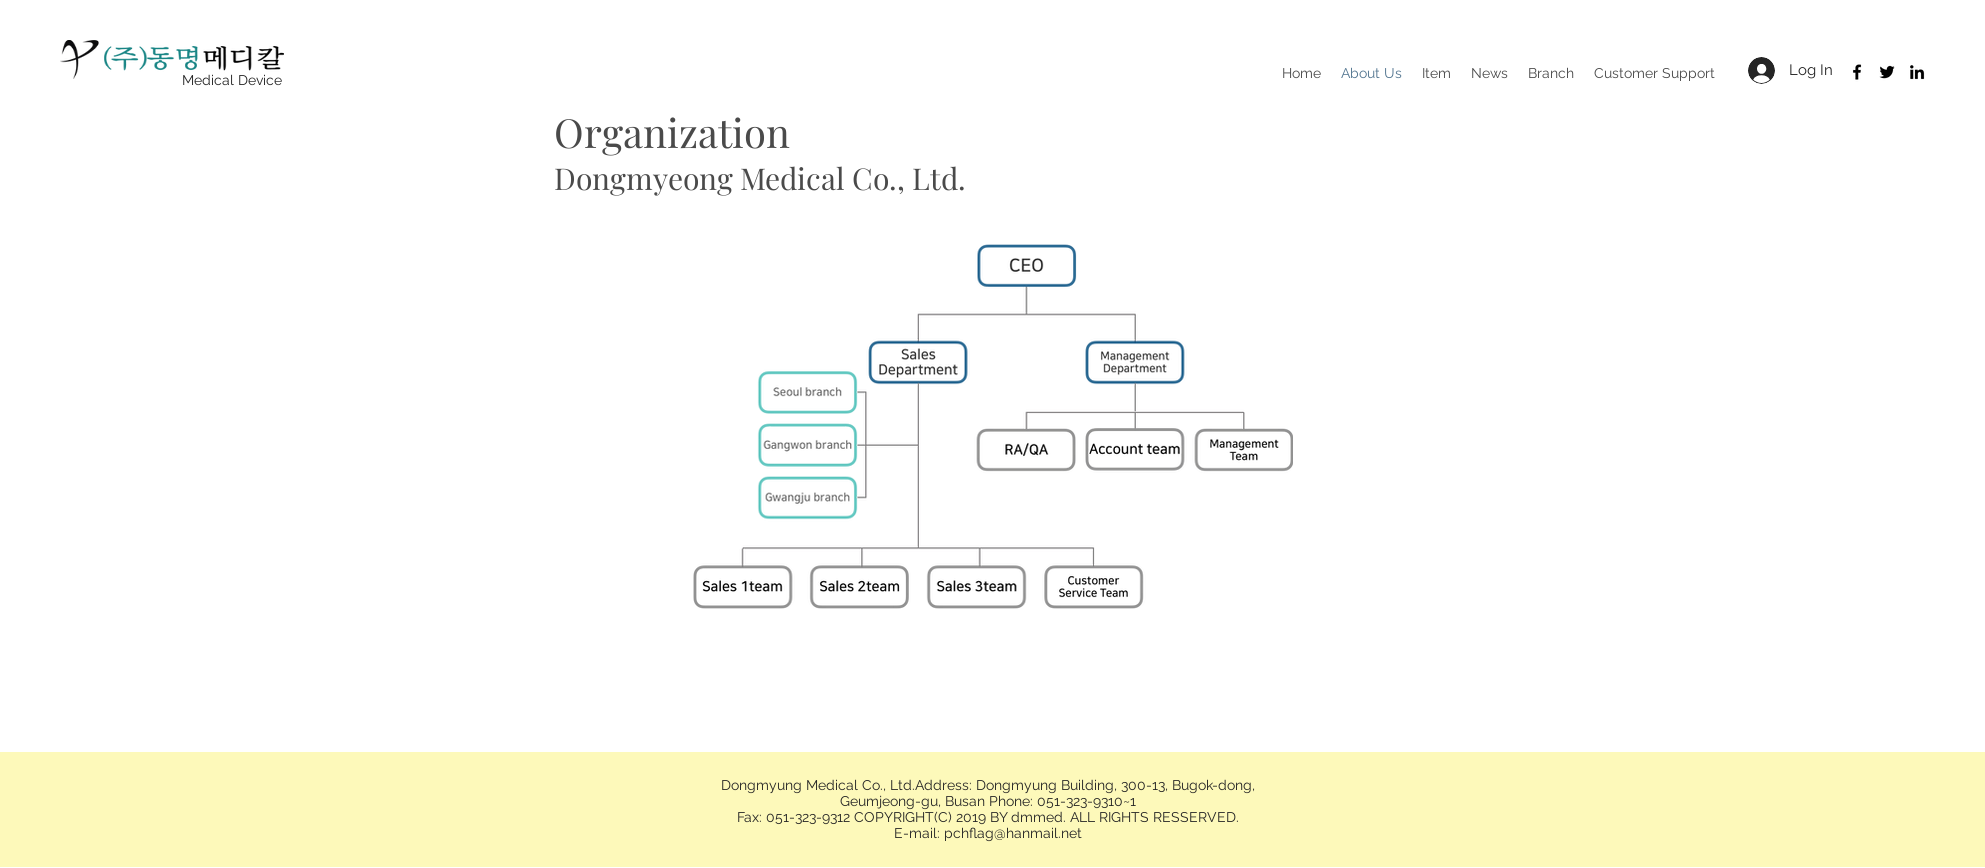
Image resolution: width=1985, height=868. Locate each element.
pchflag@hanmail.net (1013, 833)
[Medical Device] (232, 81)
